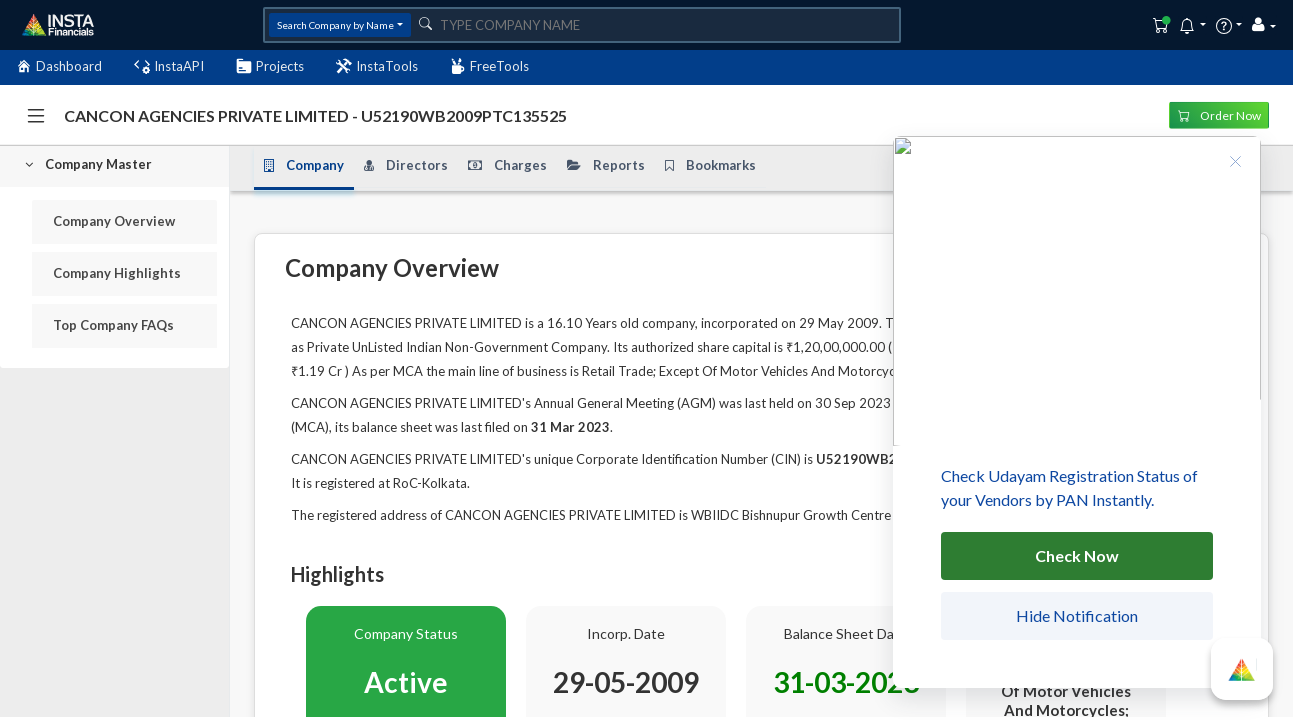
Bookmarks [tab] (710, 165)
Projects (270, 66)
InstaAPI (169, 66)
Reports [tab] (606, 165)
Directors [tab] (406, 165)
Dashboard (59, 66)
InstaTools (377, 66)
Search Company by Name (335, 25)
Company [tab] (304, 165)
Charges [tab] (507, 165)
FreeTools (489, 66)
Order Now (1219, 114)
